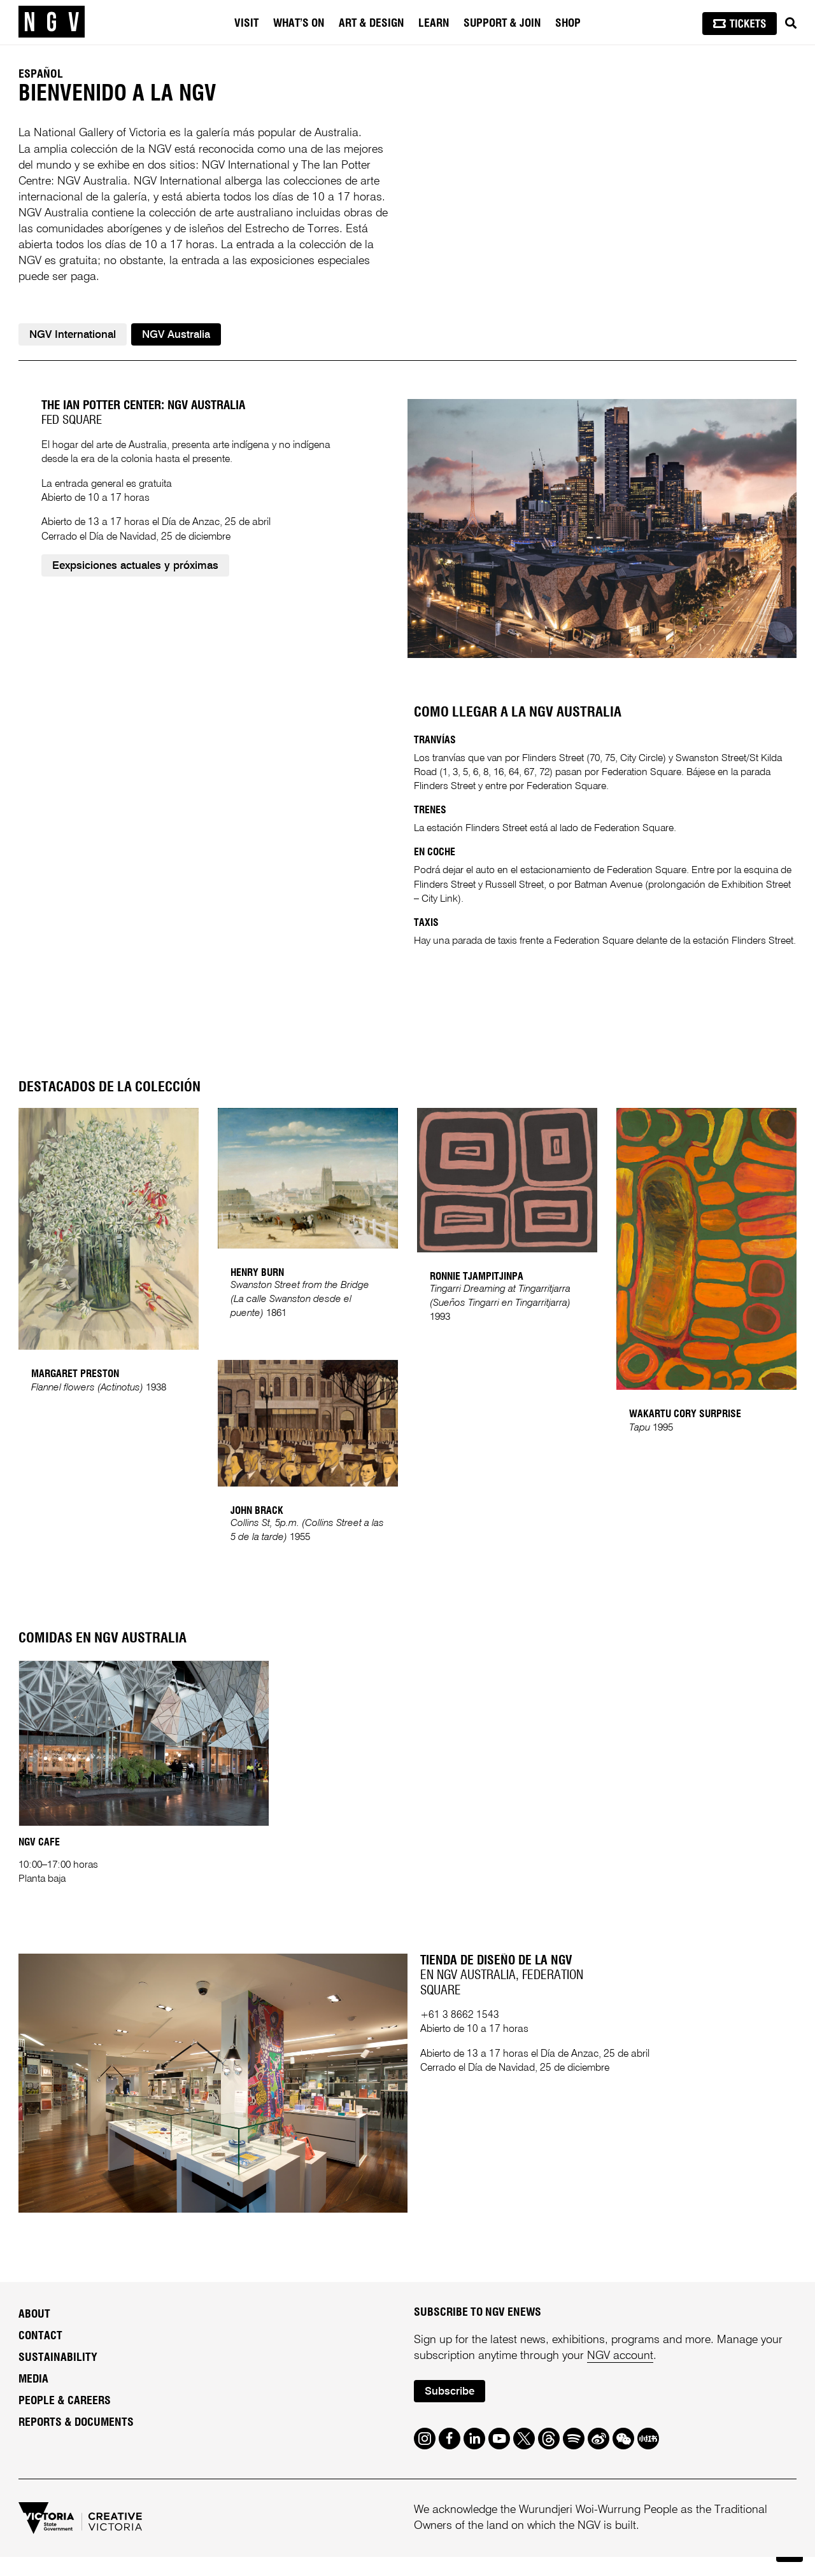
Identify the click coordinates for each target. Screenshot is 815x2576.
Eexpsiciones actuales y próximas (135, 629)
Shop (568, 23)
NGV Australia (176, 335)
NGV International (72, 335)
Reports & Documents (76, 2441)
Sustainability (57, 2377)
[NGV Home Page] (51, 22)
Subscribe (449, 2410)
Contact (40, 2355)
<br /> (209, 884)
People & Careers (64, 2420)
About (34, 2333)
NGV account (620, 2375)
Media (33, 2398)
